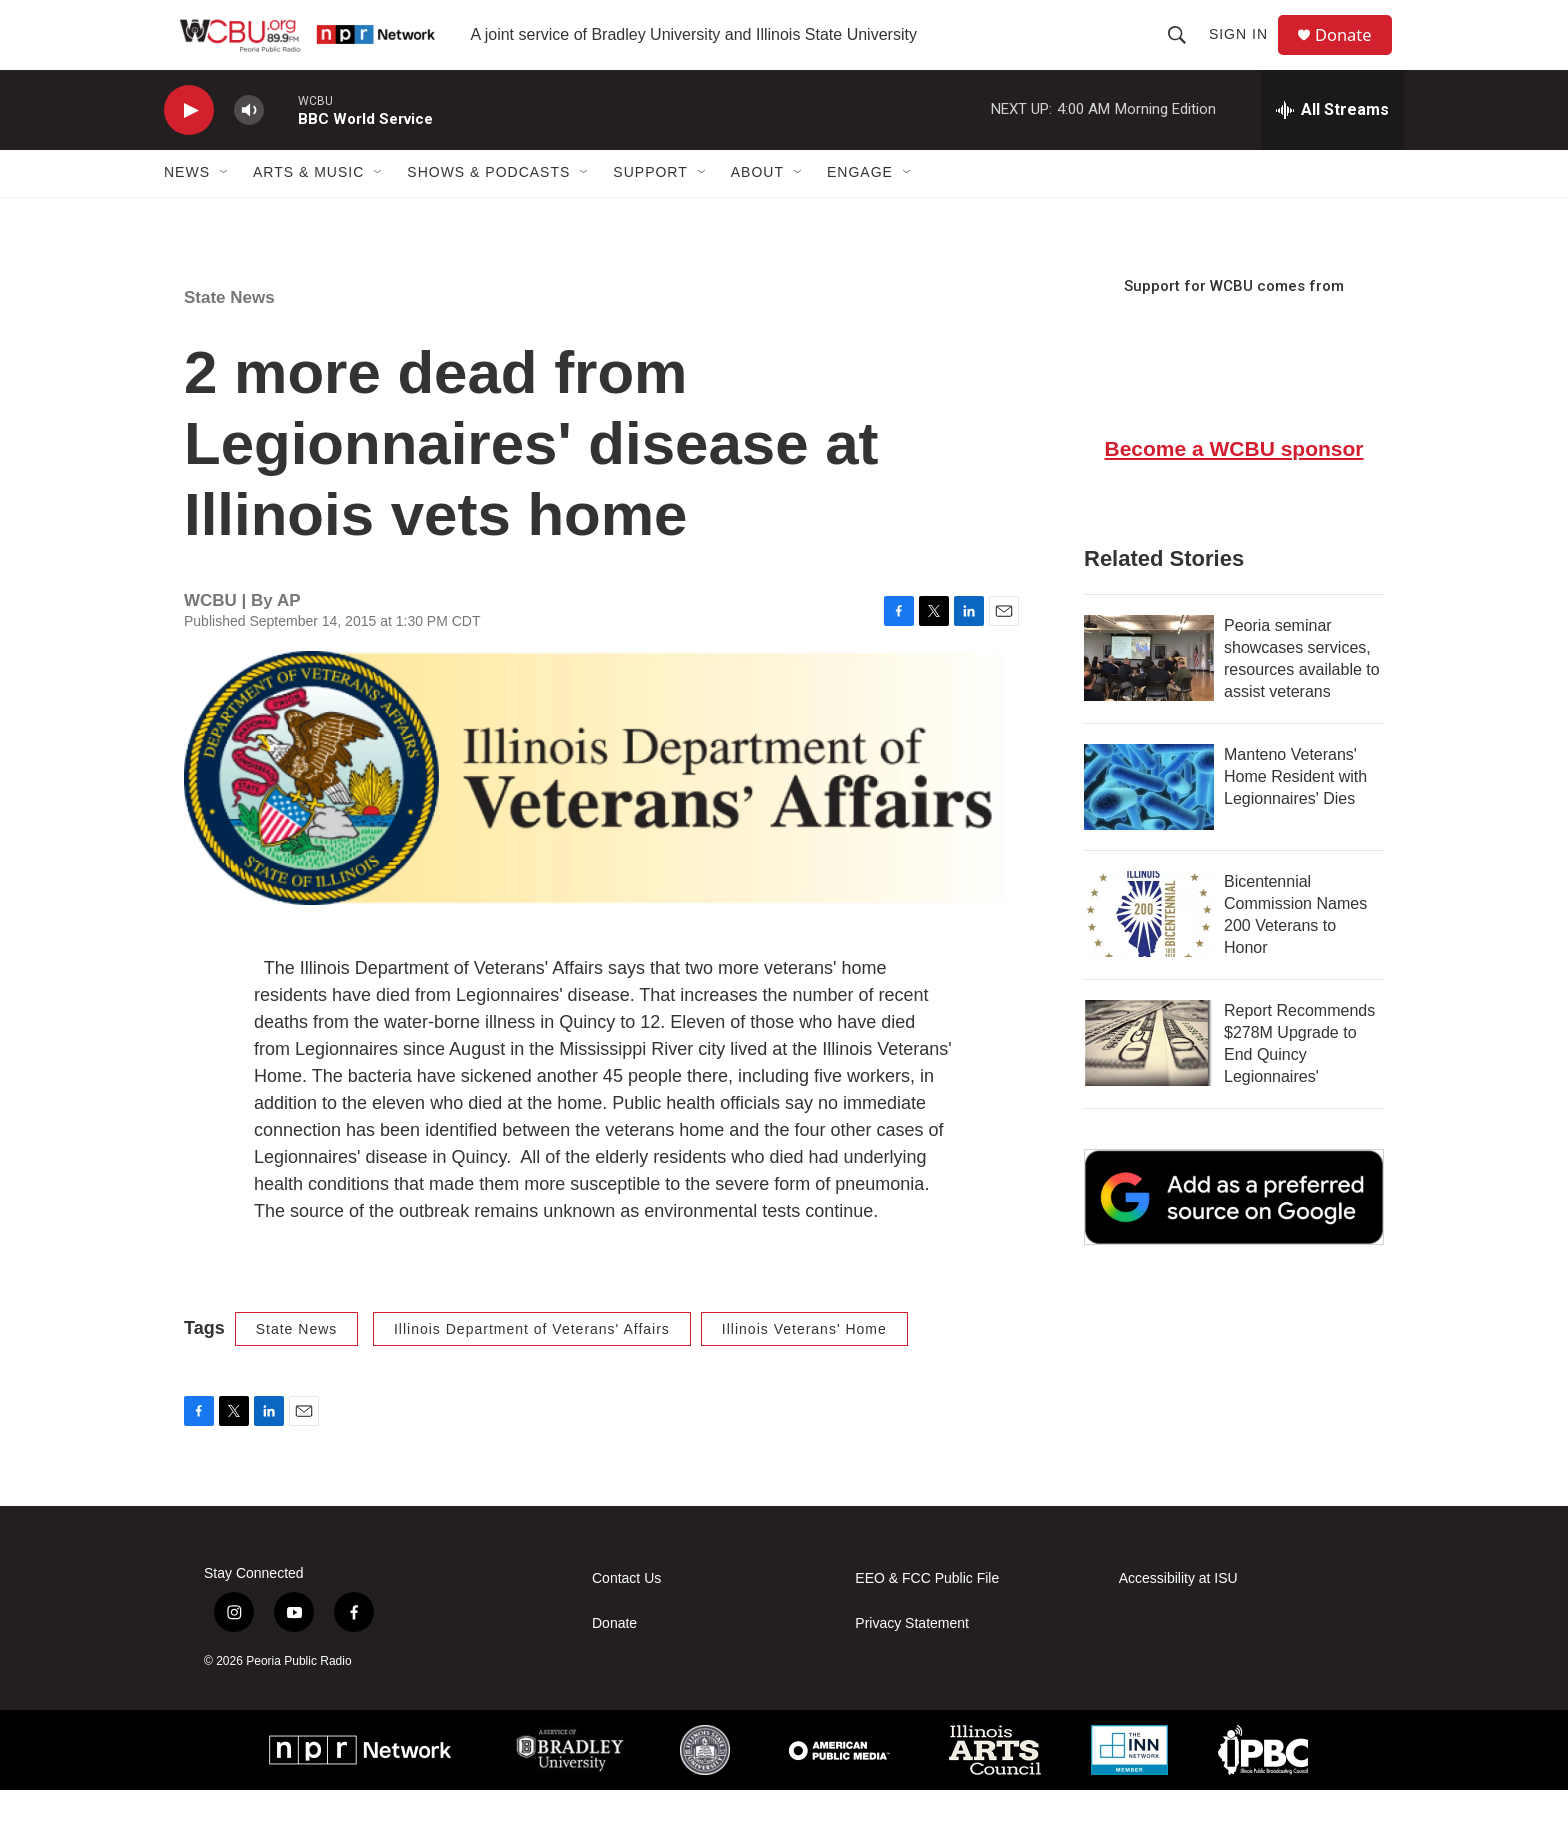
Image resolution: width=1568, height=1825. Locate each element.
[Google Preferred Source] (1234, 1232)
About (757, 208)
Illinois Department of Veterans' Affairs (532, 1364)
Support (650, 208)
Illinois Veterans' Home (804, 1364)
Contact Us (626, 1613)
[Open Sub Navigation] (225, 208)
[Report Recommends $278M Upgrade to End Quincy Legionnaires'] (1149, 1078)
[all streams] (1332, 145)
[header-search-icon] (1184, 52)
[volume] (249, 145)
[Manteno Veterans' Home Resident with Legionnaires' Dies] (1149, 822)
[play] (189, 145)
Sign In (1245, 52)
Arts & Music (308, 208)
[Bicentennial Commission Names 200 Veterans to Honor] (1149, 949)
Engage (860, 208)
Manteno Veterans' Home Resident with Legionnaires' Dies (1295, 811)
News (187, 208)
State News (229, 332)
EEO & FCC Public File (927, 1613)
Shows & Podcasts (488, 208)
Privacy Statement (912, 1658)
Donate (1353, 52)
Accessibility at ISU (1178, 1613)
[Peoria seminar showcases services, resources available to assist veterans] (1149, 693)
